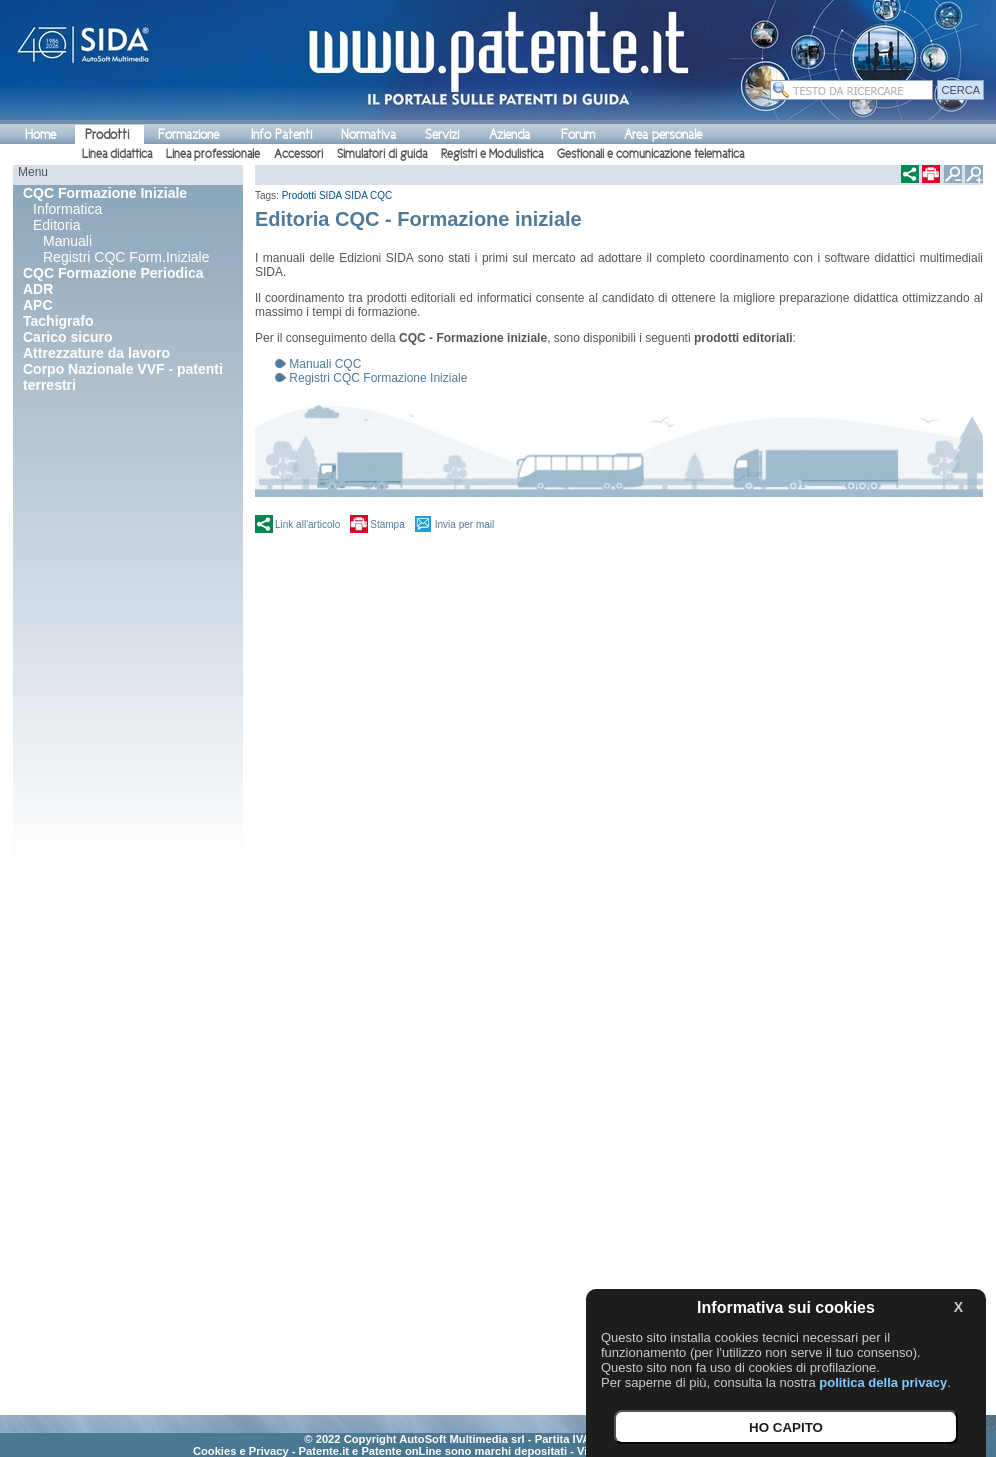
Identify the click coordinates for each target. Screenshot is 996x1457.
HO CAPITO (786, 1427)
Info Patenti (281, 134)
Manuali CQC (325, 364)
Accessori (298, 154)
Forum (578, 134)
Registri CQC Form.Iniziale (126, 257)
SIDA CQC (369, 195)
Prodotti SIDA (312, 195)
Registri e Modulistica (492, 154)
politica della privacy (883, 1382)
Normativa (368, 134)
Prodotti (107, 134)
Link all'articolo (307, 524)
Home (40, 134)
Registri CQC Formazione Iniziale (378, 378)
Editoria (56, 225)
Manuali (67, 241)
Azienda (509, 134)
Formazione (188, 134)
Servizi (442, 134)
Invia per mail (464, 524)
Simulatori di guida (382, 154)
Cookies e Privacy (241, 1451)
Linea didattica (117, 154)
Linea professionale (213, 154)
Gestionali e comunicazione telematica (650, 154)
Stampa (387, 524)
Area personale (663, 134)
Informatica (67, 209)
